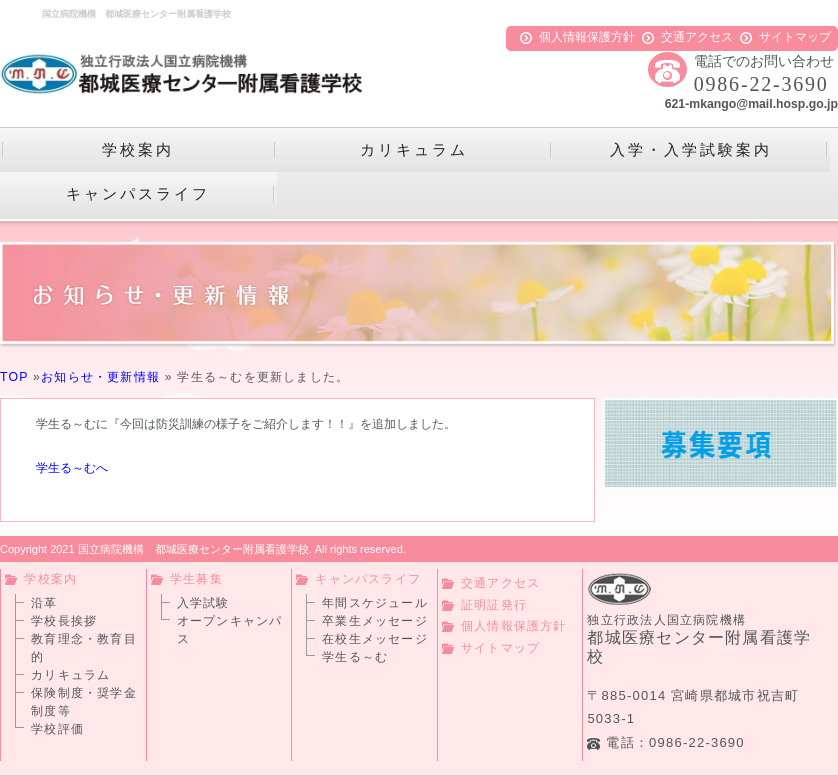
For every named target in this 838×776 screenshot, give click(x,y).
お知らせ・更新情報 (100, 377)
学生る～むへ (73, 468)
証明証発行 (484, 605)
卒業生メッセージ (375, 621)
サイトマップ (785, 37)
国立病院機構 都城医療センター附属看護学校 (193, 549)
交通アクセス (687, 37)
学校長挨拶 (64, 621)
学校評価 (57, 729)
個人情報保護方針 (577, 37)
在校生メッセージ (375, 639)
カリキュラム (70, 675)
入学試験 (203, 603)
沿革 (44, 603)
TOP (14, 377)
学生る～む (355, 657)
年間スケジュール (375, 603)
